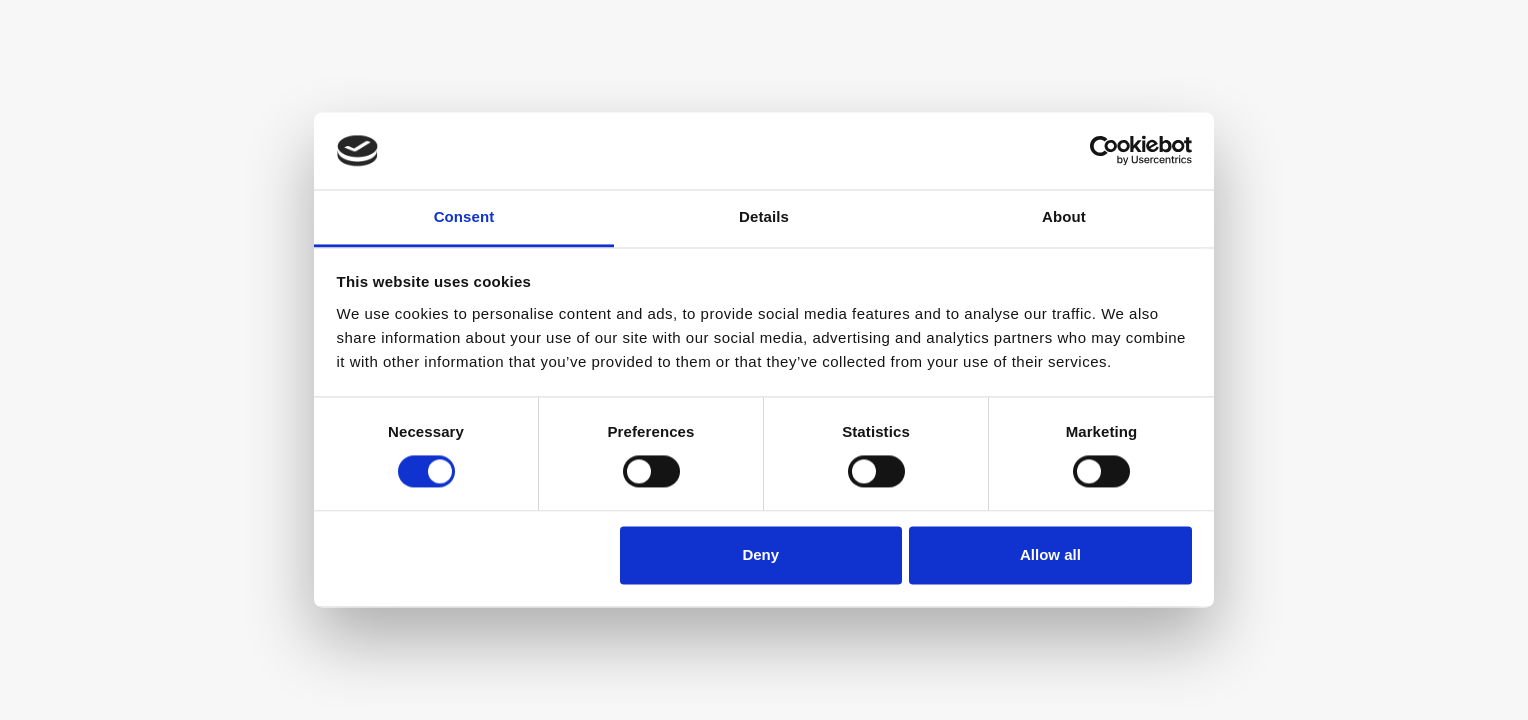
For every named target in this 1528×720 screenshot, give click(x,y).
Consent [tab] (464, 216)
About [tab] (1064, 216)
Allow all (1050, 554)
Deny (760, 554)
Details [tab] (764, 216)
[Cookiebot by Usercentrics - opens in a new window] (1104, 151)
